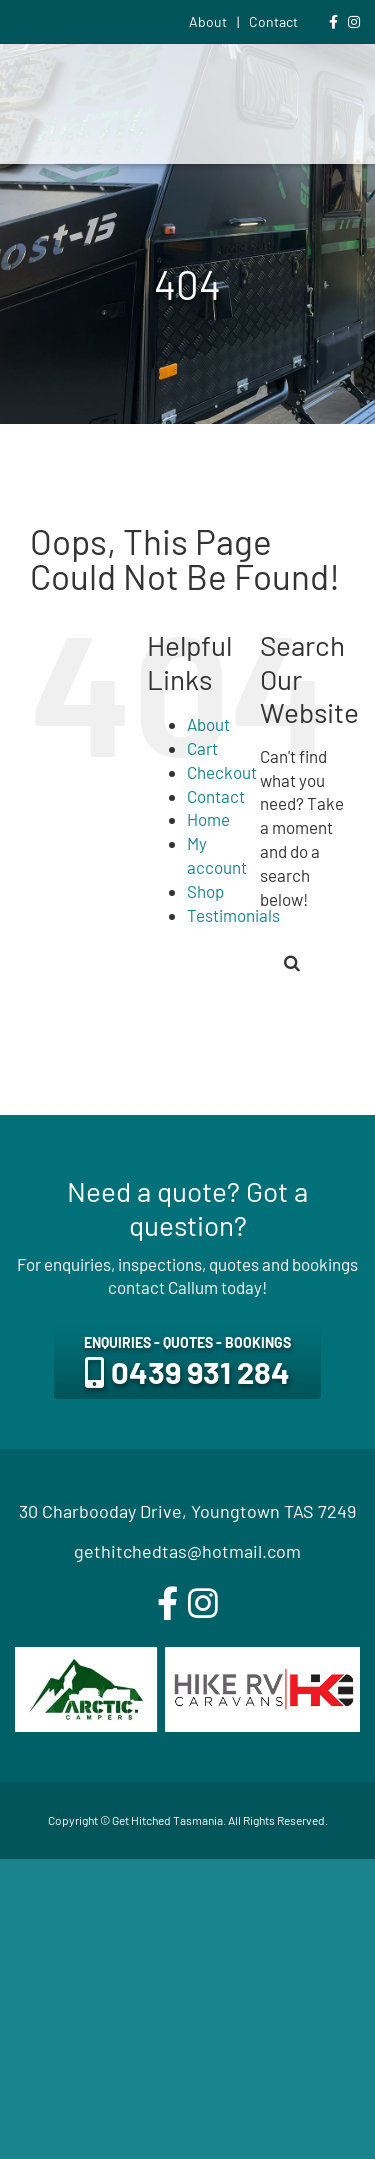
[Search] (292, 963)
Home (208, 819)
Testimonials (233, 915)
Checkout (222, 772)
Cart (202, 748)
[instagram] (203, 1603)
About (208, 724)
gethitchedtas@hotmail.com (187, 1551)
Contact (216, 796)
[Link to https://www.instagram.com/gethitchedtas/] (354, 22)
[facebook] (167, 1603)
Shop (205, 891)
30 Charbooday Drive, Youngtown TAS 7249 (187, 1511)
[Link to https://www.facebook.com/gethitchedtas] (333, 22)
